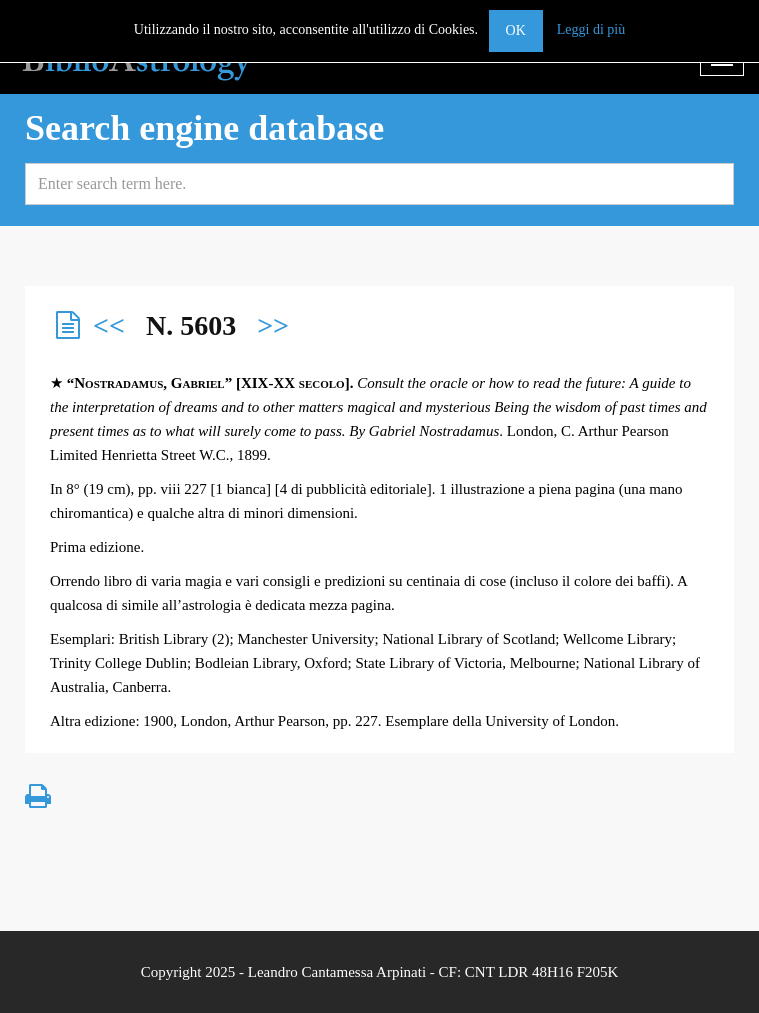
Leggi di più (591, 29)
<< (109, 325)
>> (273, 325)
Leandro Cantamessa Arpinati (337, 972)
